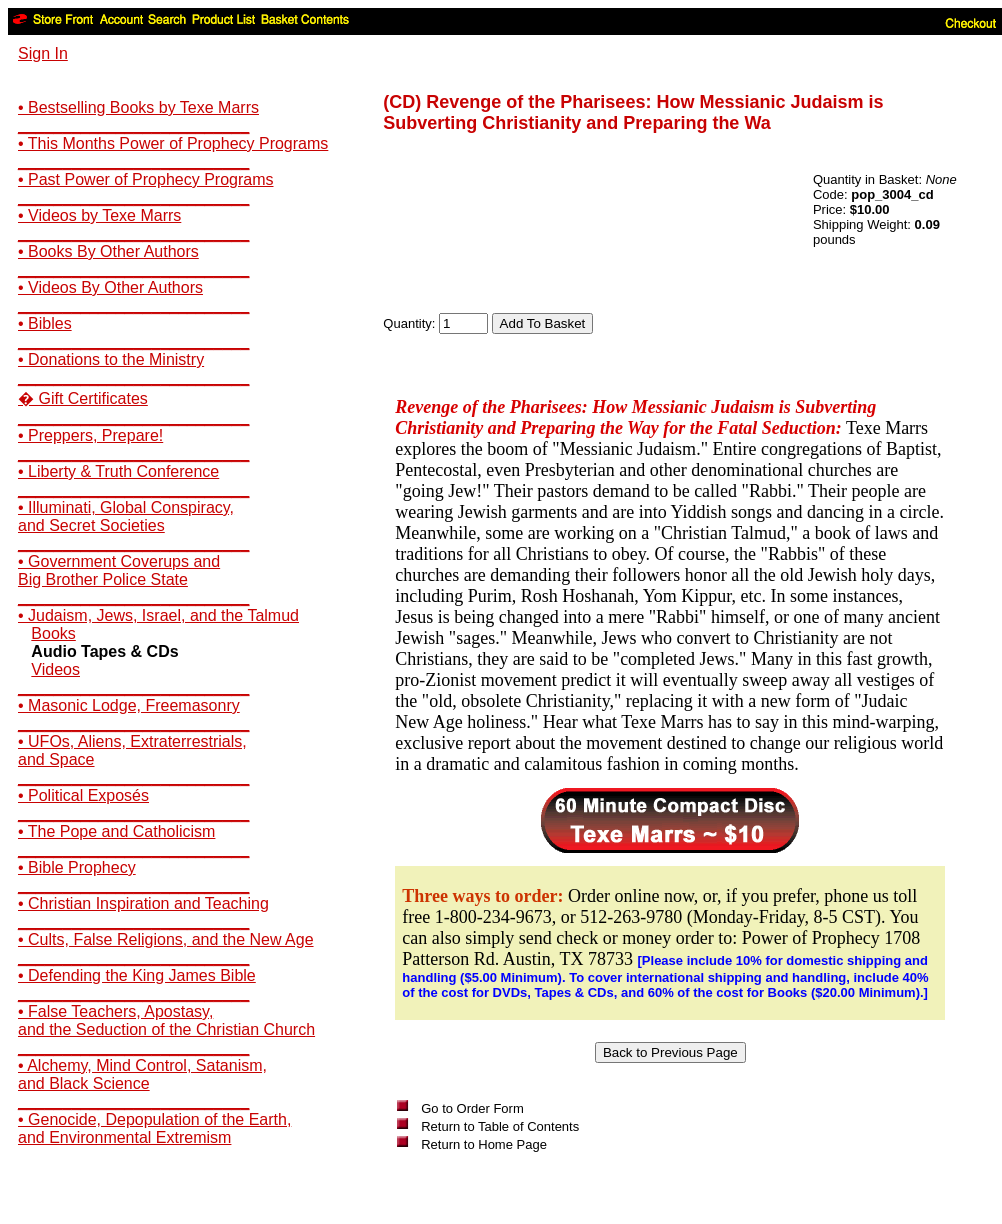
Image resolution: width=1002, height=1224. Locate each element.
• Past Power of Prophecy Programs (145, 179)
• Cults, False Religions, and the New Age (166, 939)
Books (53, 633)
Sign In (43, 53)
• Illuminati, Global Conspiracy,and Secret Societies (126, 516)
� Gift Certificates (83, 398)
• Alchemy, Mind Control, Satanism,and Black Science (142, 1074)
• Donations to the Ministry (111, 359)
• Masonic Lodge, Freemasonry (129, 705)
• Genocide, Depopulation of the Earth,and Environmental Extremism (154, 1128)
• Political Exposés (83, 795)
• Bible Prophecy (77, 867)
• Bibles (45, 323)
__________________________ (133, 125)
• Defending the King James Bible (137, 975)
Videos (55, 669)
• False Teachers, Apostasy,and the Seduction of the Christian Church (166, 1020)
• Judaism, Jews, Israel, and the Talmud (158, 615)
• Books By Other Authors (108, 251)
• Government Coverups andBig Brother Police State (119, 570)
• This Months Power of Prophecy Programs (173, 143)
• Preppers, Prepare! (90, 435)
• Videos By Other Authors (110, 287)
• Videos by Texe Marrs (99, 215)
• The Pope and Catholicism (116, 831)
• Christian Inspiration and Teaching (143, 903)
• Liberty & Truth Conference (118, 471)
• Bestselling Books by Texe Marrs (138, 107)
